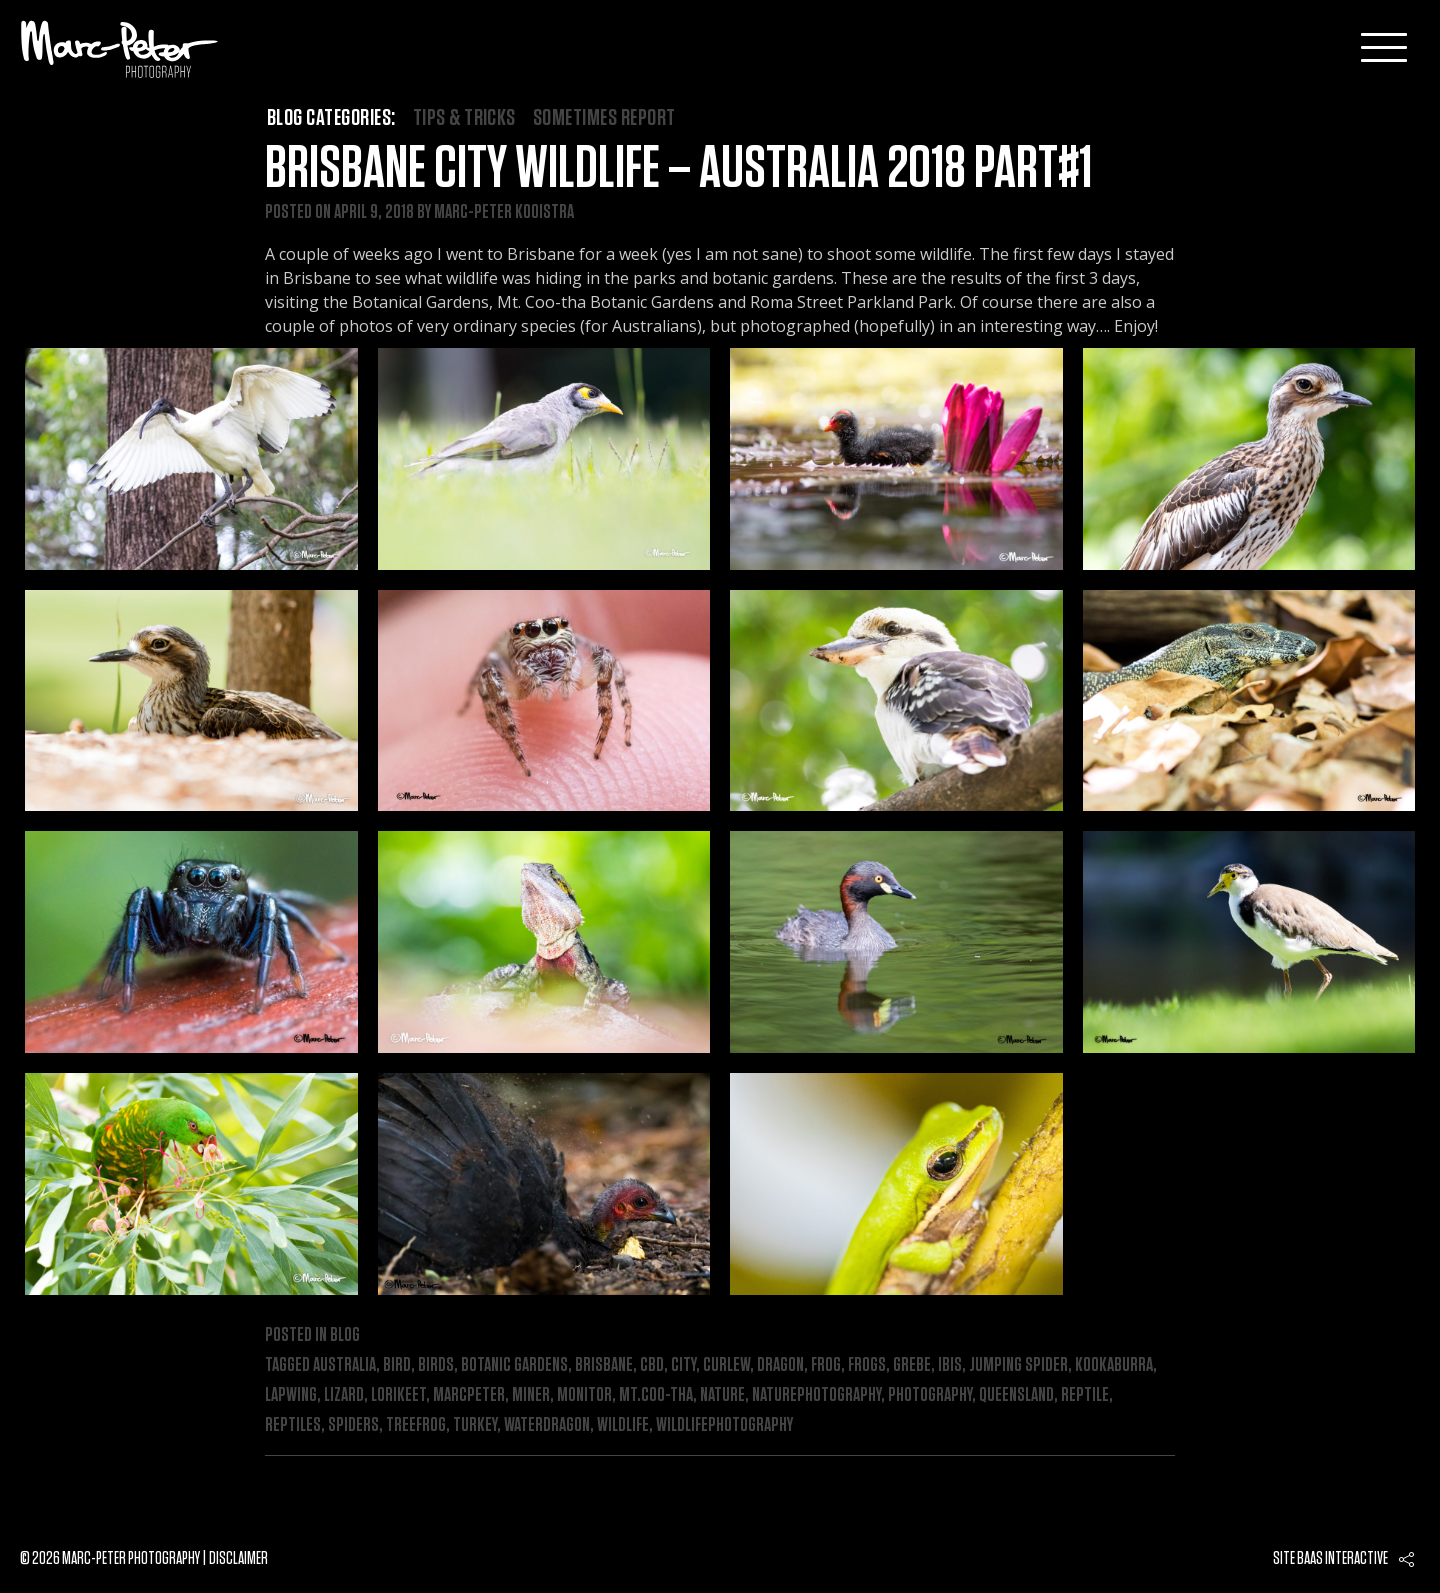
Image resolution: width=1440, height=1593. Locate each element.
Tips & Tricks (464, 118)
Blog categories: (331, 118)
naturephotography (816, 1395)
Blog (345, 1335)
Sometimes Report (604, 118)
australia (344, 1365)
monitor (584, 1395)
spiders (353, 1425)
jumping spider (1018, 1365)
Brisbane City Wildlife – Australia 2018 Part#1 (678, 169)
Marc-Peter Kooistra (504, 212)
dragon (780, 1365)
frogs (867, 1365)
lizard (344, 1395)
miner (531, 1395)
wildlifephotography (724, 1425)
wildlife (623, 1425)
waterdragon (547, 1425)
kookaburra (1114, 1365)
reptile (1085, 1395)
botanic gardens (514, 1365)
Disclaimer (238, 1559)
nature (722, 1395)
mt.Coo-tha (656, 1395)
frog (826, 1365)
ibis (950, 1365)
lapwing (291, 1395)
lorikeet (398, 1395)
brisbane (604, 1365)
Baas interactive (1342, 1559)
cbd (652, 1365)
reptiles (293, 1425)
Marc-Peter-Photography (120, 49)
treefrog (416, 1425)
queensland (1016, 1395)
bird (397, 1365)
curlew (726, 1365)
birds (436, 1365)
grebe (912, 1365)
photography (930, 1395)
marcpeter (469, 1395)
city (683, 1365)
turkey (475, 1425)
